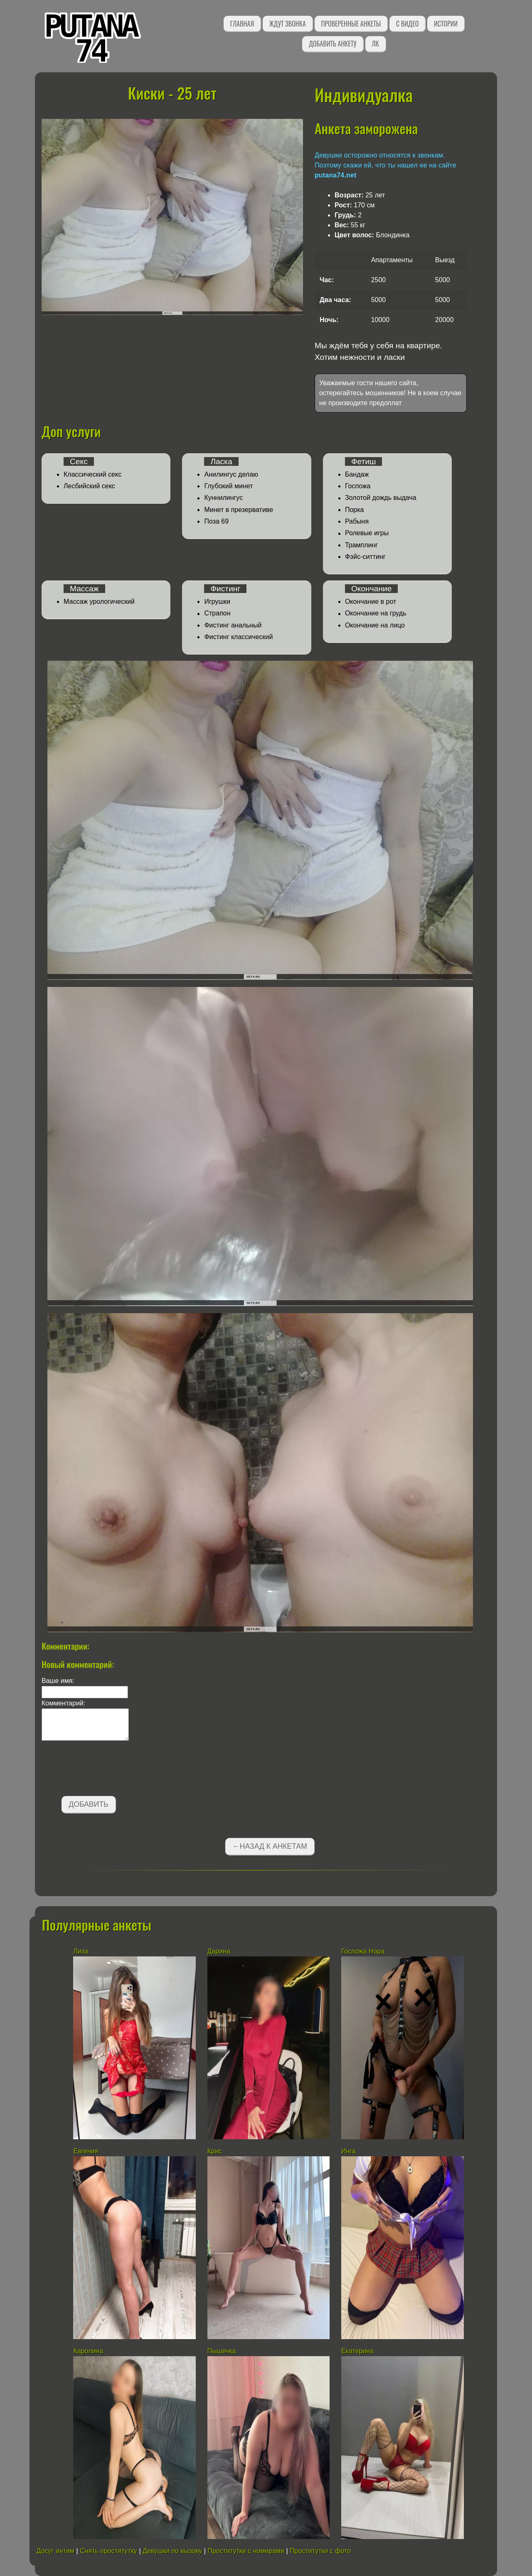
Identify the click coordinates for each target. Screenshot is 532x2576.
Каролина (88, 2351)
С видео (407, 24)
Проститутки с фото (320, 2550)
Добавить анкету (333, 44)
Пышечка (221, 2351)
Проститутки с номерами (245, 2550)
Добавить (88, 1804)
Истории (446, 24)
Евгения (85, 2151)
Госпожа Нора (362, 1951)
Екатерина (357, 2351)
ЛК (375, 44)
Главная (242, 24)
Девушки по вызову (172, 2550)
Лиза (80, 1951)
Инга (348, 2151)
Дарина (218, 1951)
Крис (214, 2151)
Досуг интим (55, 2550)
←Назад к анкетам (269, 1846)
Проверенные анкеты (351, 24)
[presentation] (105, 1770)
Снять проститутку (108, 2550)
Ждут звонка (287, 24)
